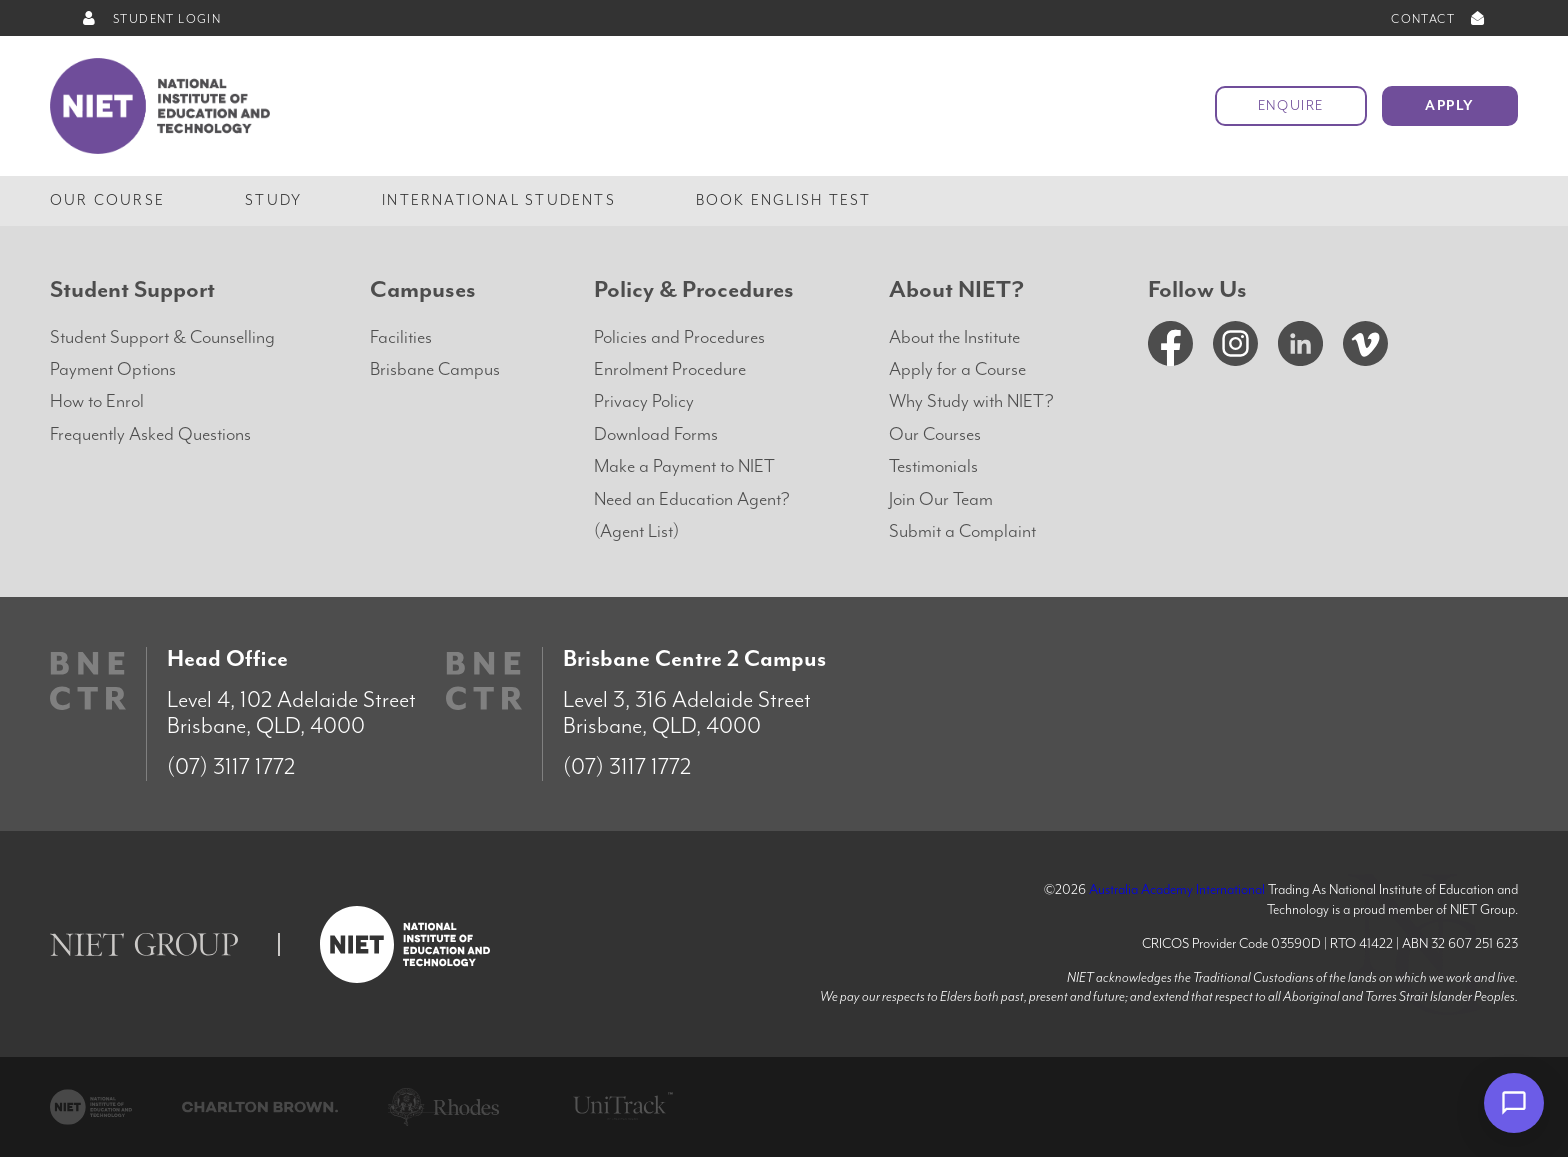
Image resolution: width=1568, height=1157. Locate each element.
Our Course (107, 200)
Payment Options (113, 369)
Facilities (401, 337)
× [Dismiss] (1450, 1103)
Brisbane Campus (435, 369)
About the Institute (954, 337)
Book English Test (784, 200)
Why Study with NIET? (971, 401)
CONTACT (1439, 19)
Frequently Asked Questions (150, 434)
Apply (1450, 106)
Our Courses (935, 434)
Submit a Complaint (962, 531)
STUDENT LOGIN (150, 19)
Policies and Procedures (679, 337)
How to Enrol (97, 401)
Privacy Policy (644, 401)
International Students (499, 200)
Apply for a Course (957, 369)
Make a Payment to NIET (684, 466)
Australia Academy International (1177, 890)
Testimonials (933, 466)
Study (273, 200)
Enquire (1291, 106)
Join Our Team (941, 499)
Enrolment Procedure (670, 369)
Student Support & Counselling (162, 337)
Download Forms (656, 434)
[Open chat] (1514, 1103)
